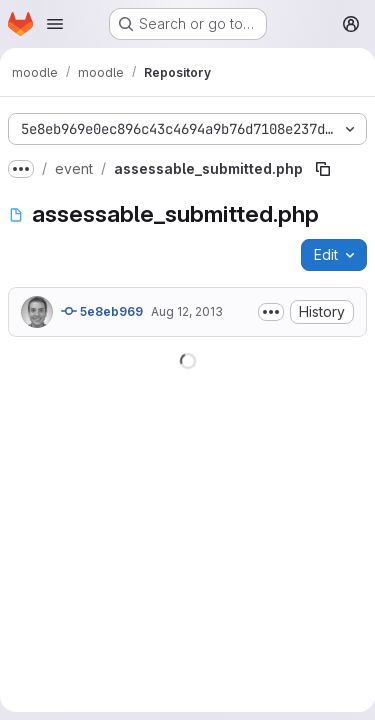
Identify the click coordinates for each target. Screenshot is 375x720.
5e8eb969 (102, 311)
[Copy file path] (323, 169)
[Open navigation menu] (55, 24)
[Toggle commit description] (271, 312)
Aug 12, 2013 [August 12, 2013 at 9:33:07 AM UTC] (187, 311)
